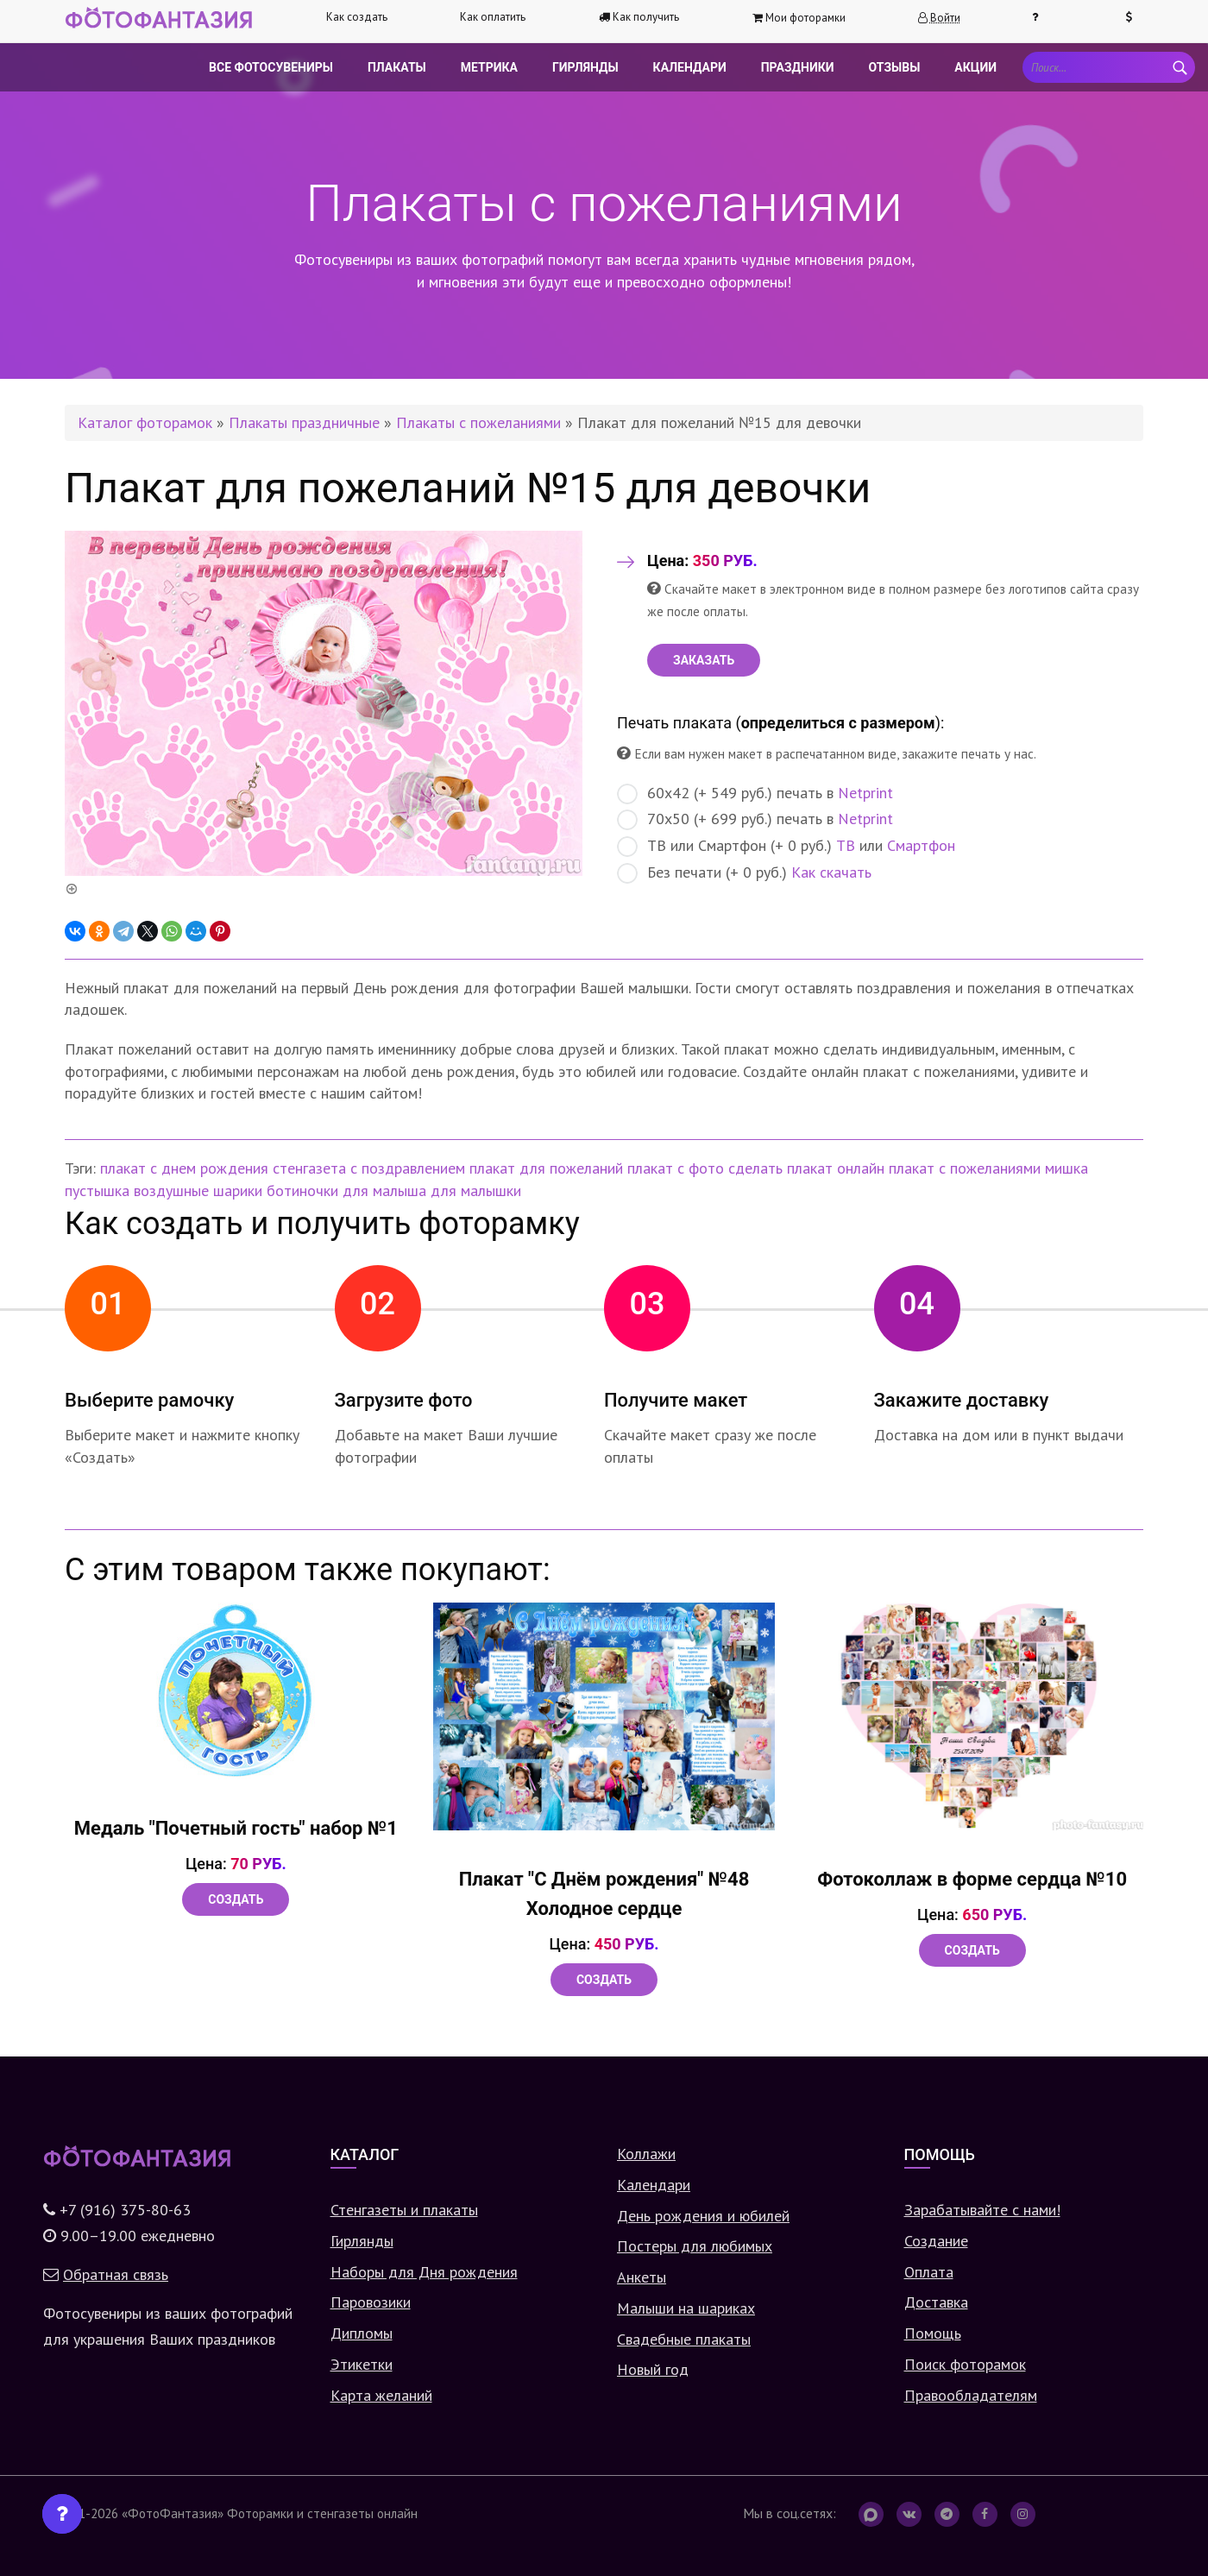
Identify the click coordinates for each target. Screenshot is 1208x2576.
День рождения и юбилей (703, 2216)
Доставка (936, 2302)
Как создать (356, 16)
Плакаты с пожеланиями (478, 422)
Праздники (797, 67)
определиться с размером (838, 723)
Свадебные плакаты (684, 2339)
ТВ (845, 845)
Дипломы (361, 2333)
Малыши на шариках (686, 2308)
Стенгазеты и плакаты (404, 2210)
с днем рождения (209, 1168)
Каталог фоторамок (145, 422)
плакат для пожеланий (546, 1168)
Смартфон (921, 845)
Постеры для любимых (694, 2246)
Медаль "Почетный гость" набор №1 (236, 1828)
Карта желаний (381, 2395)
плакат (123, 1168)
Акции (975, 67)
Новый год (653, 2369)
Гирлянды (585, 67)
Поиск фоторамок (965, 2364)
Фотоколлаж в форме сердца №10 (972, 1879)
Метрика (489, 67)
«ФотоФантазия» (172, 2513)
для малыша (384, 1190)
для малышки (476, 1190)
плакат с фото (675, 1168)
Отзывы (895, 67)
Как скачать (831, 872)
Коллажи (646, 2153)
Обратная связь (115, 2274)
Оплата (928, 2272)
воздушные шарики (198, 1190)
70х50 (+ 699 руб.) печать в (755, 819)
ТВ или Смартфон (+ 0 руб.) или (786, 846)
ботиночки (302, 1190)
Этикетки (361, 2364)
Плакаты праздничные (304, 422)
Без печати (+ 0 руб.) (744, 873)
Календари (690, 67)
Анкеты (641, 2277)
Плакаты (397, 67)
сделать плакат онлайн (806, 1168)
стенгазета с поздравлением (369, 1168)
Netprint (865, 793)
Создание (936, 2241)
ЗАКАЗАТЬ (703, 660)
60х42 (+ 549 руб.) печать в (755, 793)
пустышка (97, 1190)
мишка (1066, 1168)
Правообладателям (970, 2395)
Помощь (932, 2333)
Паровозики (370, 2302)
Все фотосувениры (271, 67)
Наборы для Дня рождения (424, 2272)
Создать (235, 1899)
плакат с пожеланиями (965, 1168)
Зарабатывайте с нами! (982, 2210)
